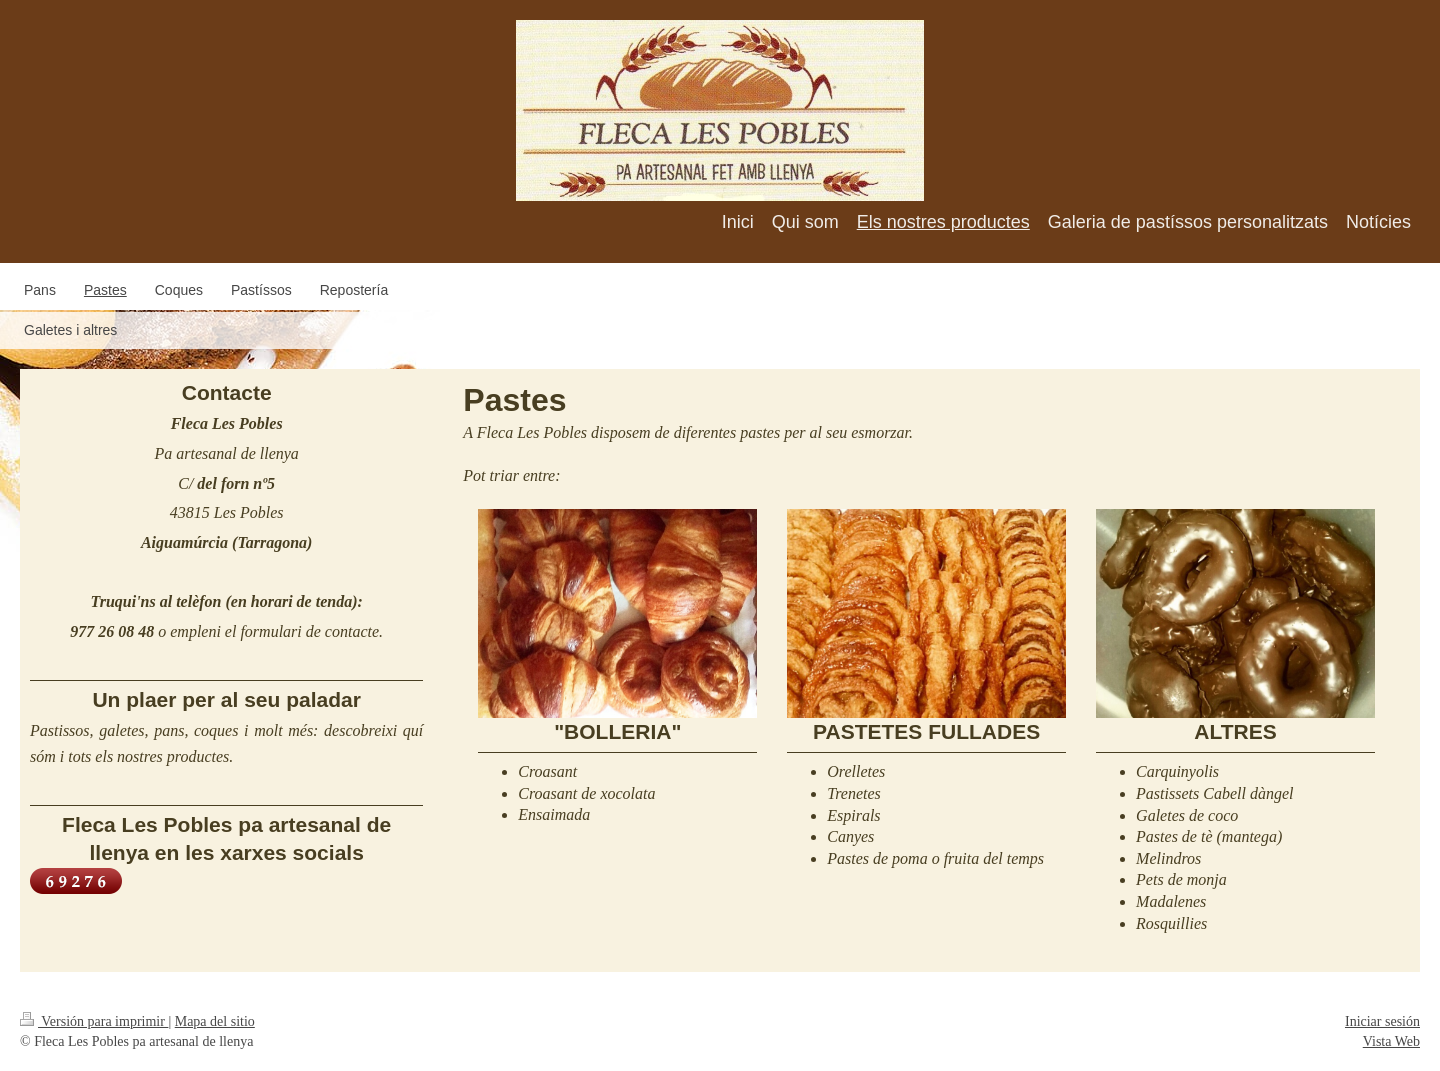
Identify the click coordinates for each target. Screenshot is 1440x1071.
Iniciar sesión (1382, 1021)
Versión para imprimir (94, 1021)
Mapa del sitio (215, 1021)
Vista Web (1391, 1041)
